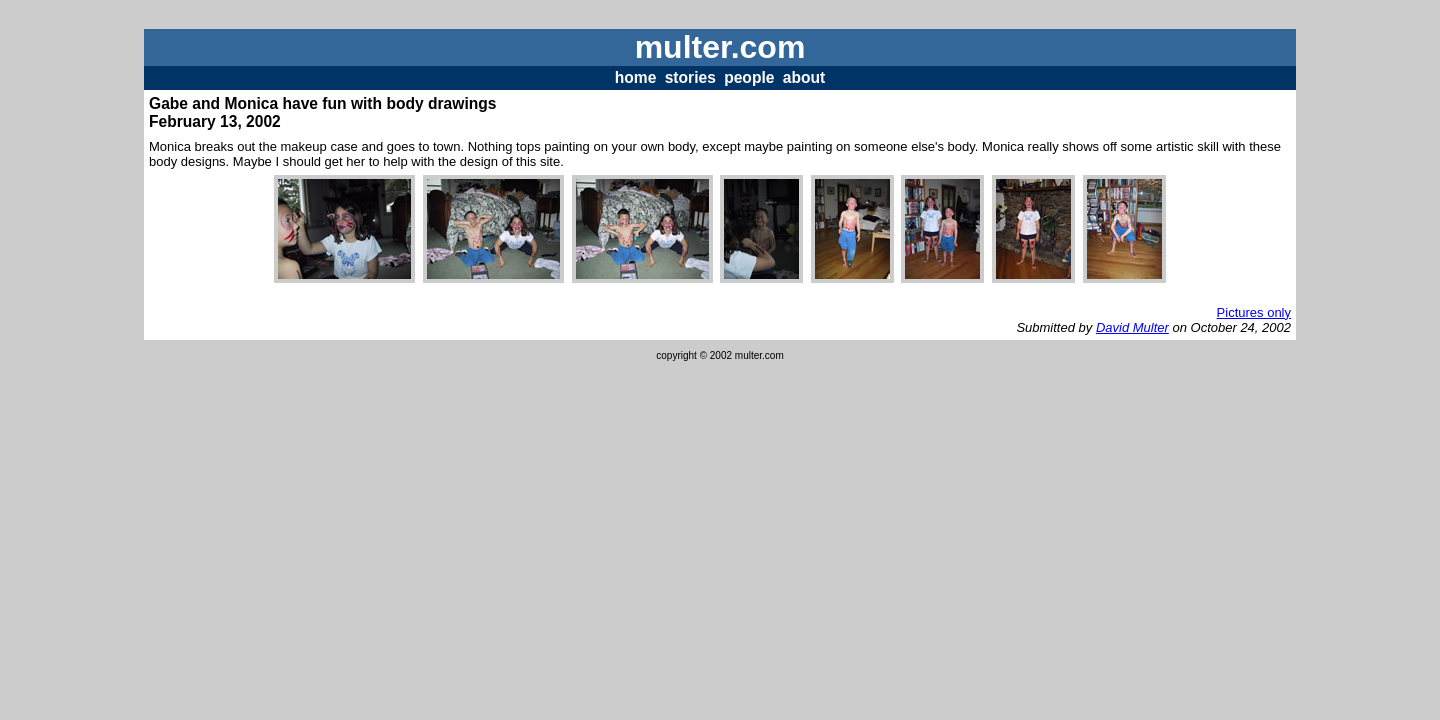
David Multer (1132, 327)
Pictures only (1254, 312)
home (636, 77)
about (804, 77)
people (749, 77)
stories (690, 77)
